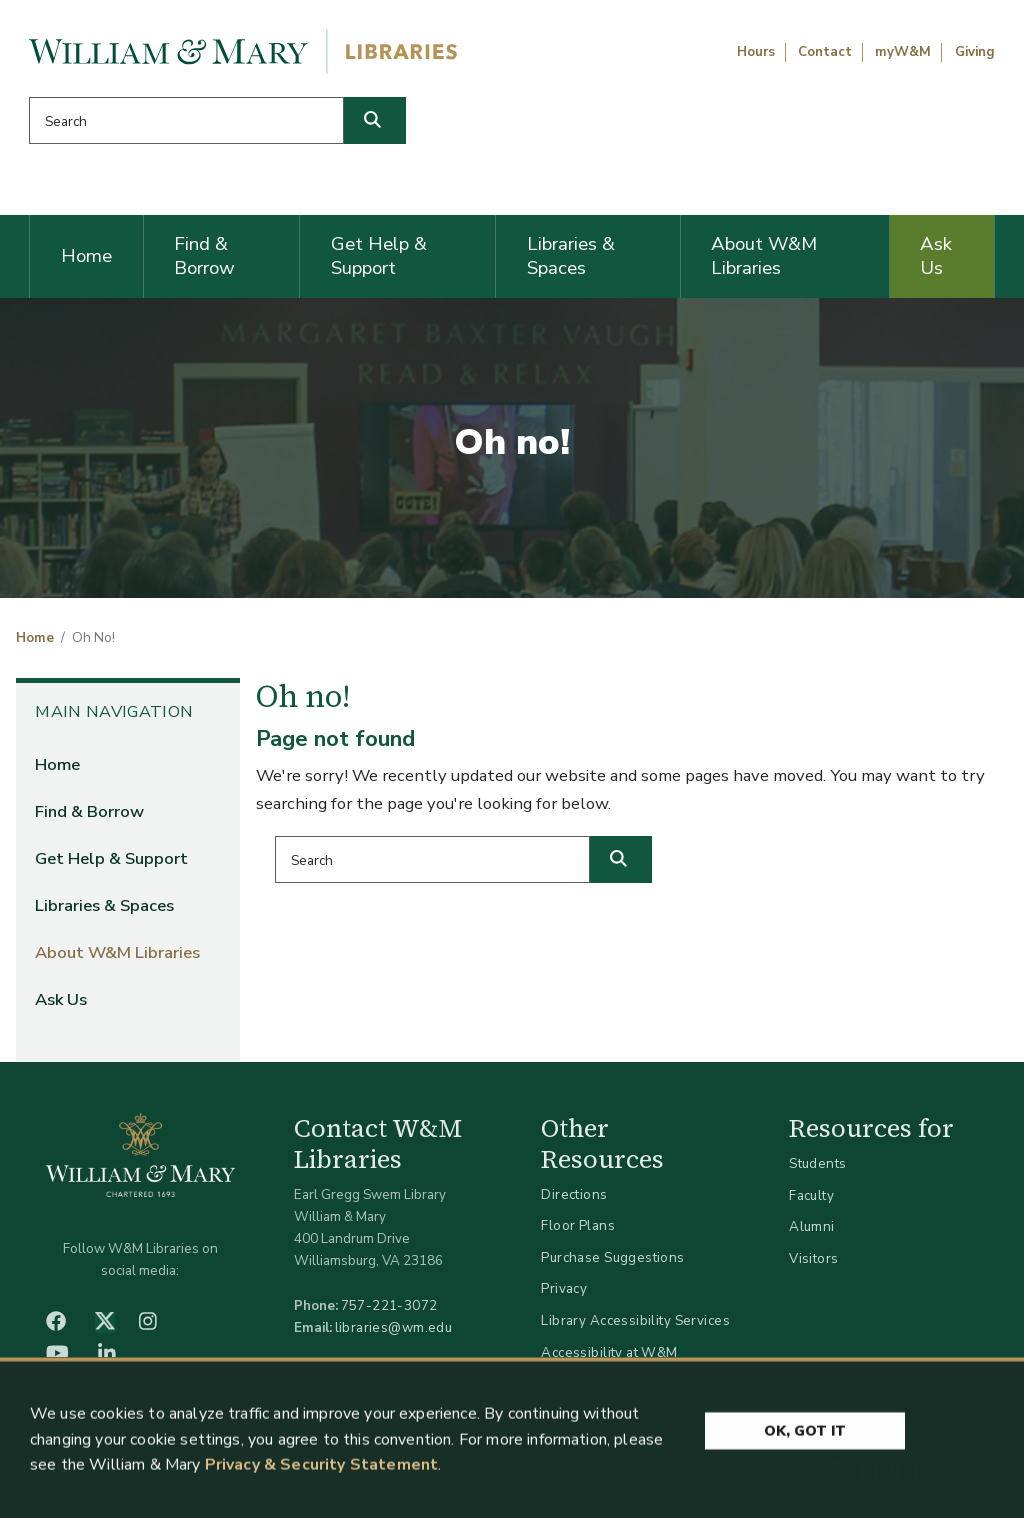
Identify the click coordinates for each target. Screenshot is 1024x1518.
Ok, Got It (805, 1434)
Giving (975, 52)
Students (817, 1163)
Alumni (812, 1226)
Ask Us (936, 256)
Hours (756, 52)
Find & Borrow (204, 256)
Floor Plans (578, 1225)
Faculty (811, 1195)
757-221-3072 (389, 1305)
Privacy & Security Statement (321, 1469)
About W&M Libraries (764, 256)
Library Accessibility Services (635, 1320)
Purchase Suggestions (612, 1257)
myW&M (903, 52)
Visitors (813, 1258)
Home (86, 256)
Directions (574, 1194)
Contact (825, 52)
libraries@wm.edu (394, 1327)
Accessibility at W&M (609, 1352)
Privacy (564, 1288)
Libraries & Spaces (571, 256)
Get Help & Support (379, 256)
